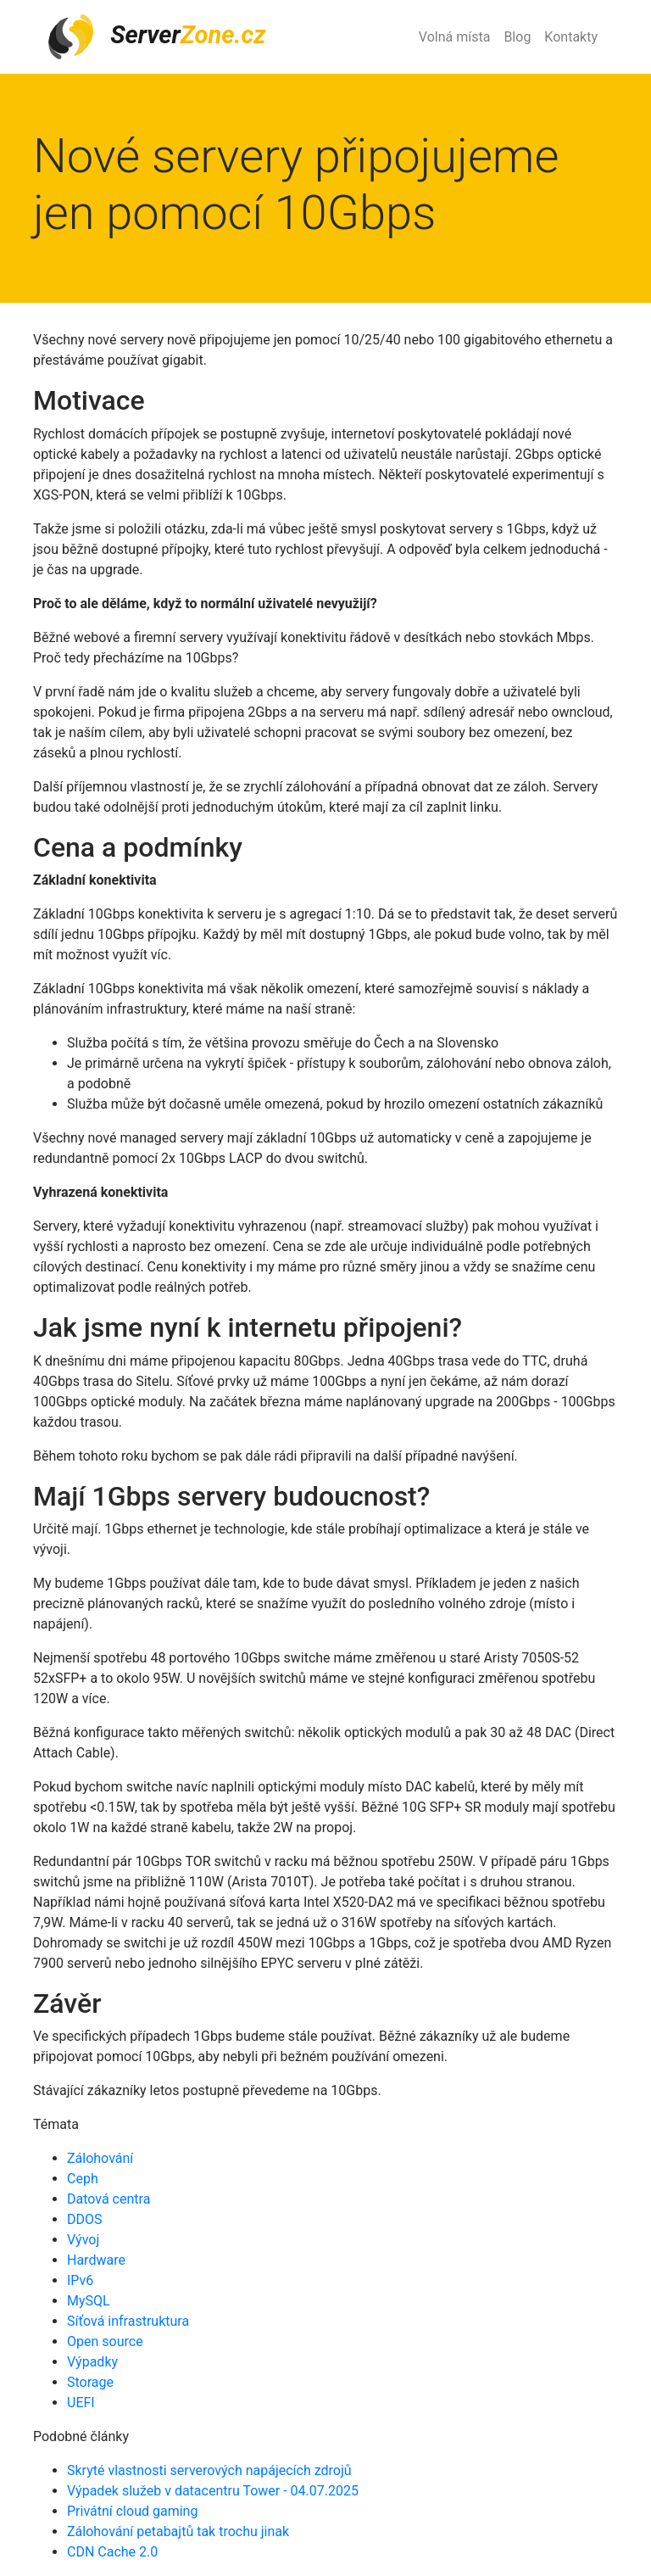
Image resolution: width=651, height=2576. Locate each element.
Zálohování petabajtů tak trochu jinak (178, 2531)
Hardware (96, 2260)
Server (156, 37)
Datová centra (108, 2199)
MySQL (88, 2301)
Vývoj (83, 2240)
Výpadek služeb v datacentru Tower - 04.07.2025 (213, 2491)
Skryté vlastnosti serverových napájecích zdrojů (209, 2470)
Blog (517, 37)
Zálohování (100, 2158)
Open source (105, 2341)
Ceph (82, 2179)
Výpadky (92, 2362)
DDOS (85, 2219)
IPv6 (80, 2280)
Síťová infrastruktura (128, 2321)
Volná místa (455, 37)
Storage (90, 2382)
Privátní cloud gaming (132, 2511)
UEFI (81, 2402)
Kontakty (571, 37)
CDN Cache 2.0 (112, 2552)
